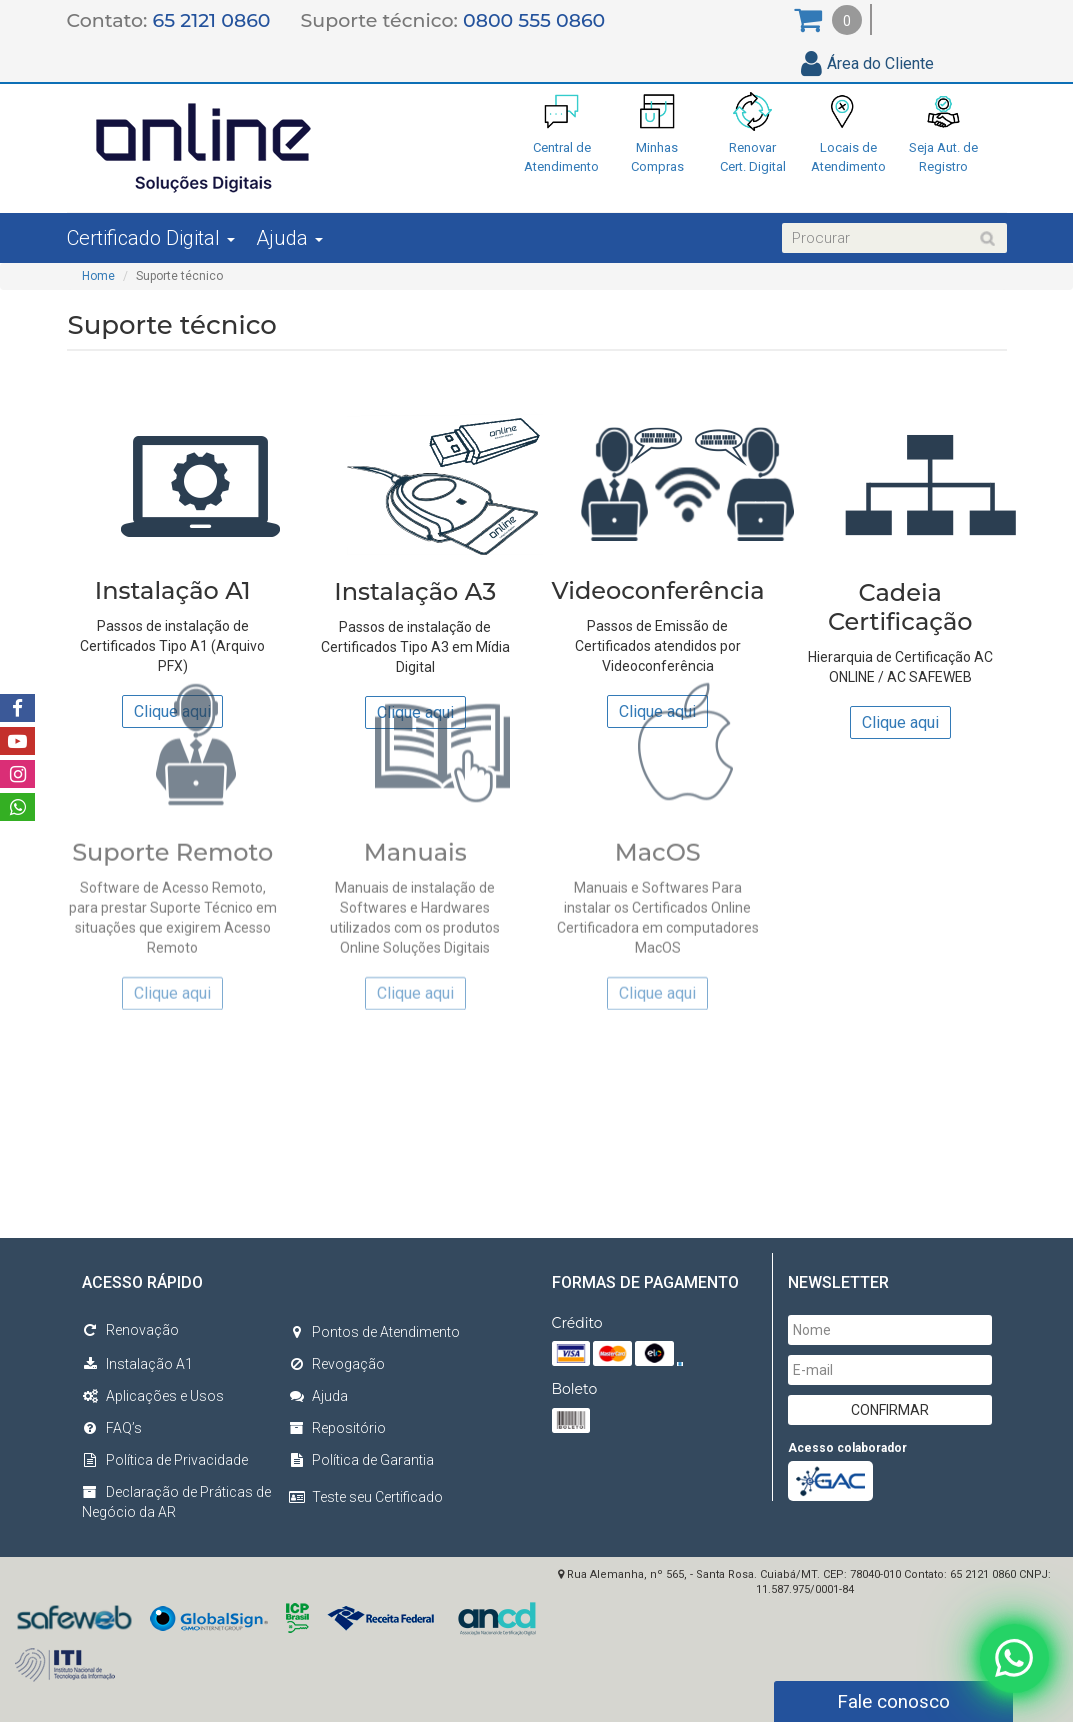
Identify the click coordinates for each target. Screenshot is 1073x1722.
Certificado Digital (151, 238)
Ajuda (289, 238)
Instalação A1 (137, 1364)
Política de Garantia (361, 1460)
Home (98, 276)
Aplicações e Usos (153, 1396)
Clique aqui (900, 717)
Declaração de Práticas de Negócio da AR (176, 1502)
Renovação (130, 1330)
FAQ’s (112, 1428)
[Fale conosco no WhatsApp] (1013, 1656)
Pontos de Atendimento (374, 1332)
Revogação (336, 1364)
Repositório (337, 1428)
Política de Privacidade (165, 1460)
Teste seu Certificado (377, 1497)
